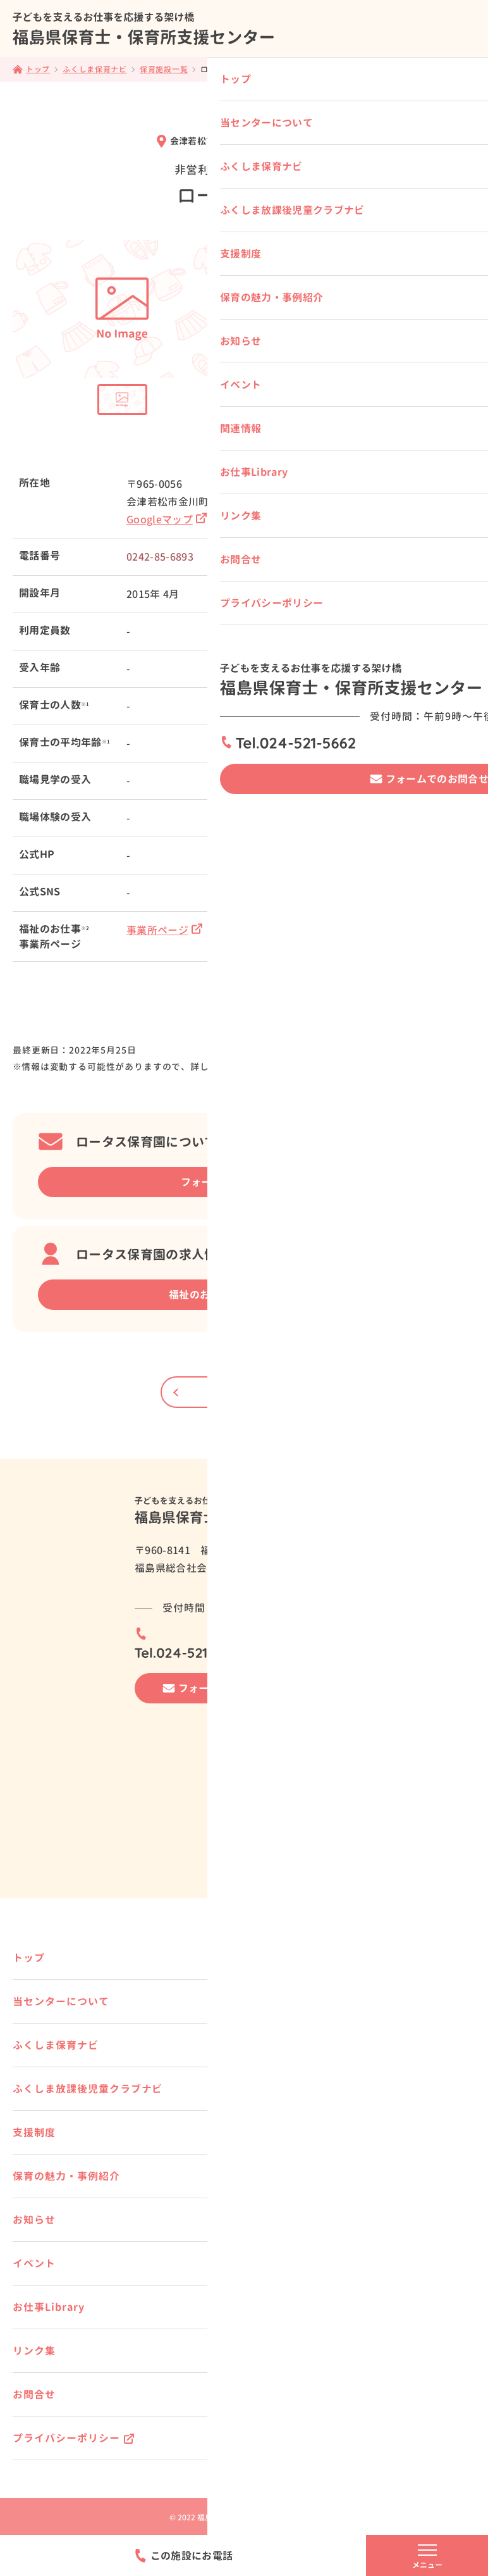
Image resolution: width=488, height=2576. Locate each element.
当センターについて (61, 2001)
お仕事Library (49, 2307)
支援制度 (34, 2132)
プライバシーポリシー (66, 2438)
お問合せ (34, 2394)
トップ (29, 1958)
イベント (34, 2263)
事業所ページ (164, 930)
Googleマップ (166, 519)
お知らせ (34, 2220)
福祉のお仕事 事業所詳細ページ (242, 1295)
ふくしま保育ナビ (56, 2045)
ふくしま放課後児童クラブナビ (87, 2089)
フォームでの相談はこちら (243, 1182)
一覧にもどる (244, 1392)
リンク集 (34, 2351)
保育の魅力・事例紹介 (66, 2176)
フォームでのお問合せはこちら (250, 1688)
